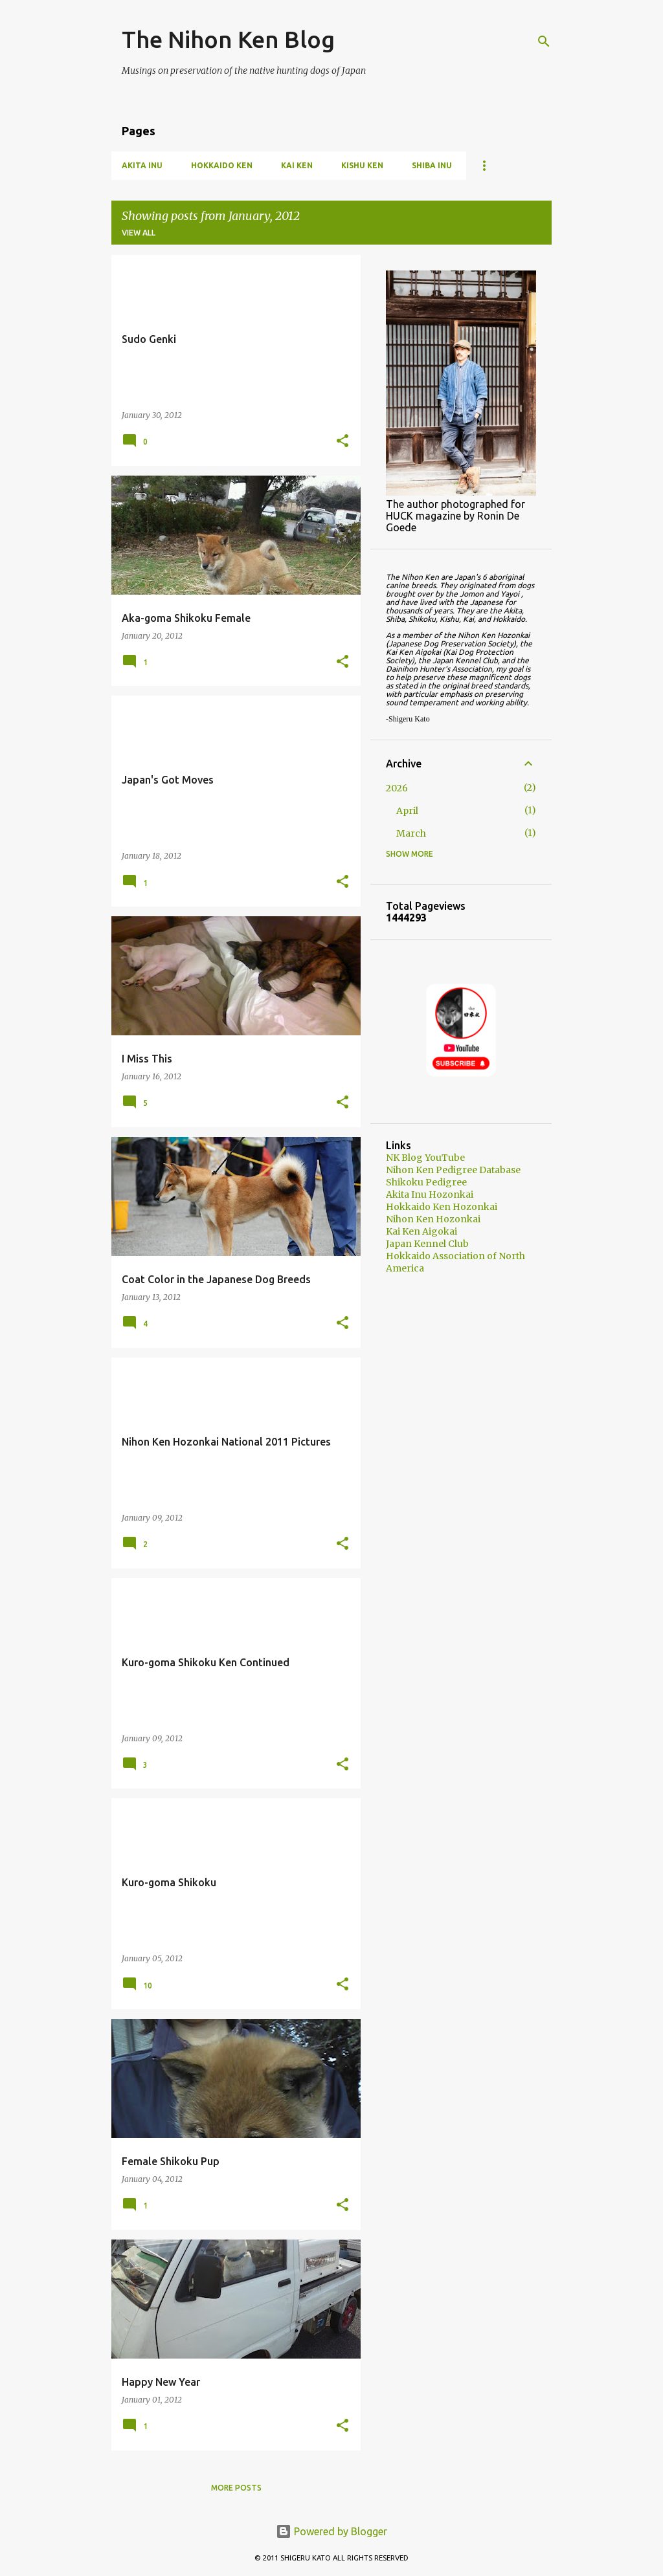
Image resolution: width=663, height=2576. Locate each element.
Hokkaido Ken (222, 165)
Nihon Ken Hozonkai (433, 1219)
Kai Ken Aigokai (421, 1231)
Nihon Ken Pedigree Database (453, 1170)
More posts (236, 2487)
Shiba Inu (432, 165)
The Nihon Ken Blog (228, 39)
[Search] (544, 41)
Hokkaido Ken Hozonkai (441, 1207)
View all (138, 232)
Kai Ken (297, 165)
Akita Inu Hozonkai (429, 1194)
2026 (397, 788)
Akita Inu (142, 165)
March (411, 833)
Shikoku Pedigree (426, 1182)
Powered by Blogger (331, 2531)
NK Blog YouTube (425, 1157)
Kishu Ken (362, 165)
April (407, 811)
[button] (342, 441)
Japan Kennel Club (427, 1243)
